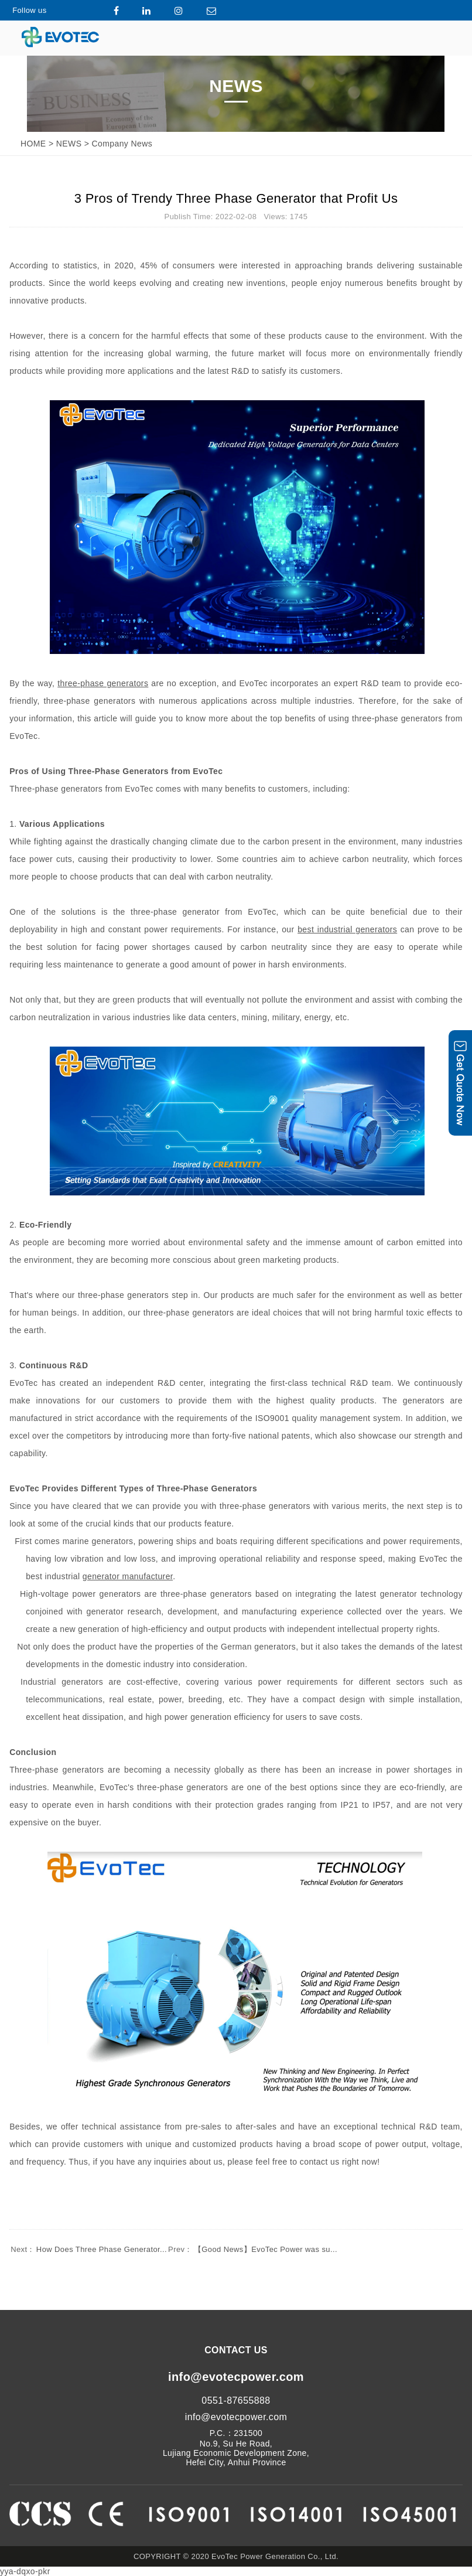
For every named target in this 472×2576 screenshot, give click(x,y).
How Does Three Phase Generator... (88, 2249)
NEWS (69, 143)
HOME (33, 143)
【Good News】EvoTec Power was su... (252, 2249)
